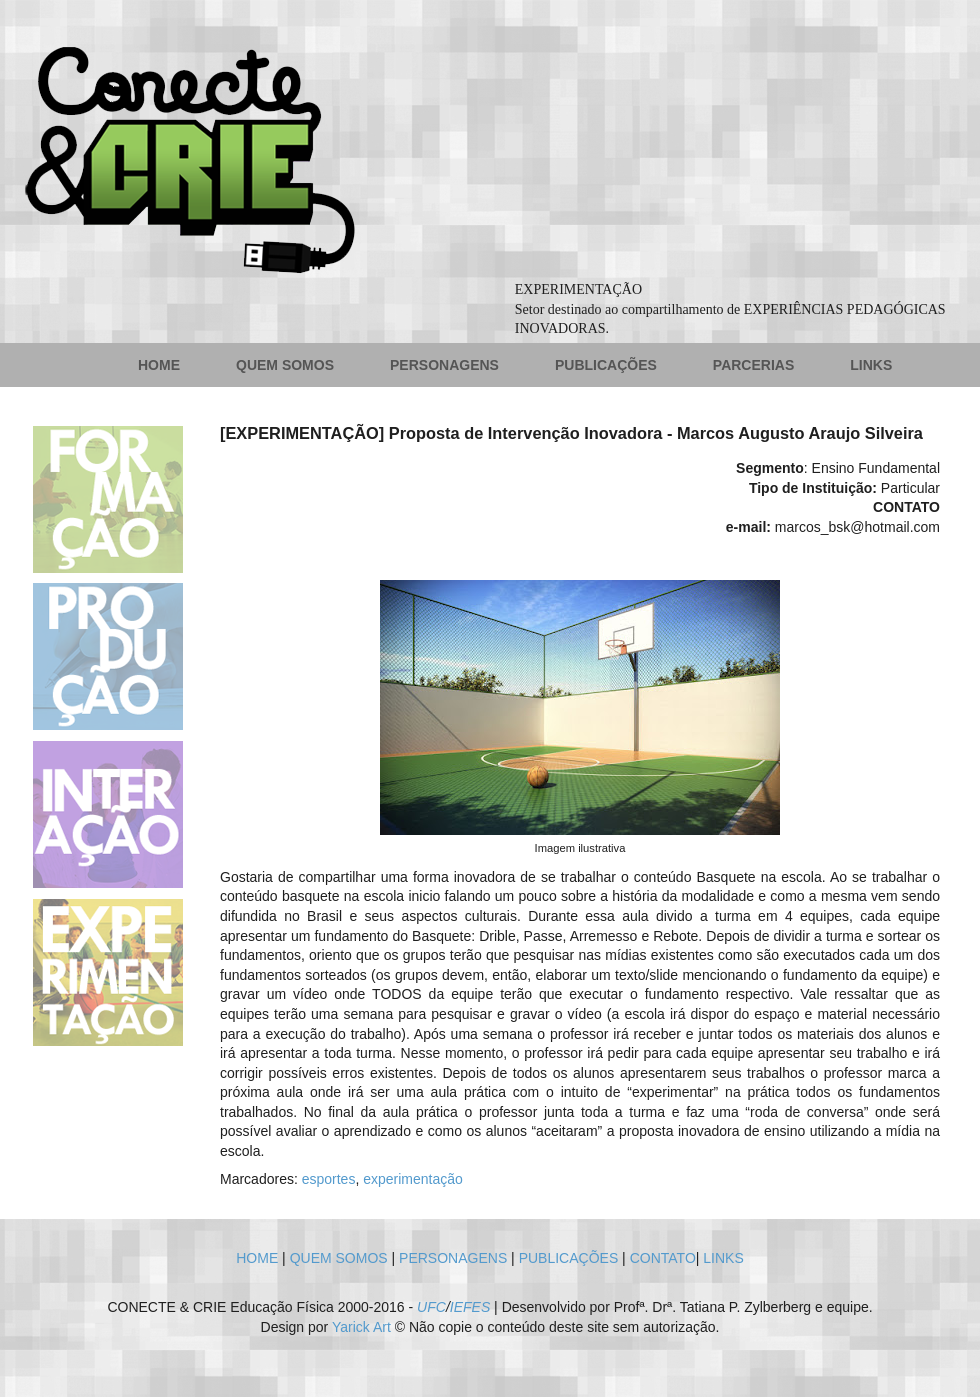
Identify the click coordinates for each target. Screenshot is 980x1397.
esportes (329, 1179)
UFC (431, 1307)
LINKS (871, 365)
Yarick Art (361, 1327)
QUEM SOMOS (285, 365)
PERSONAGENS (444, 365)
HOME (159, 365)
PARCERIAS (753, 365)
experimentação (413, 1179)
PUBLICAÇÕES (606, 365)
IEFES (470, 1307)
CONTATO (663, 1258)
